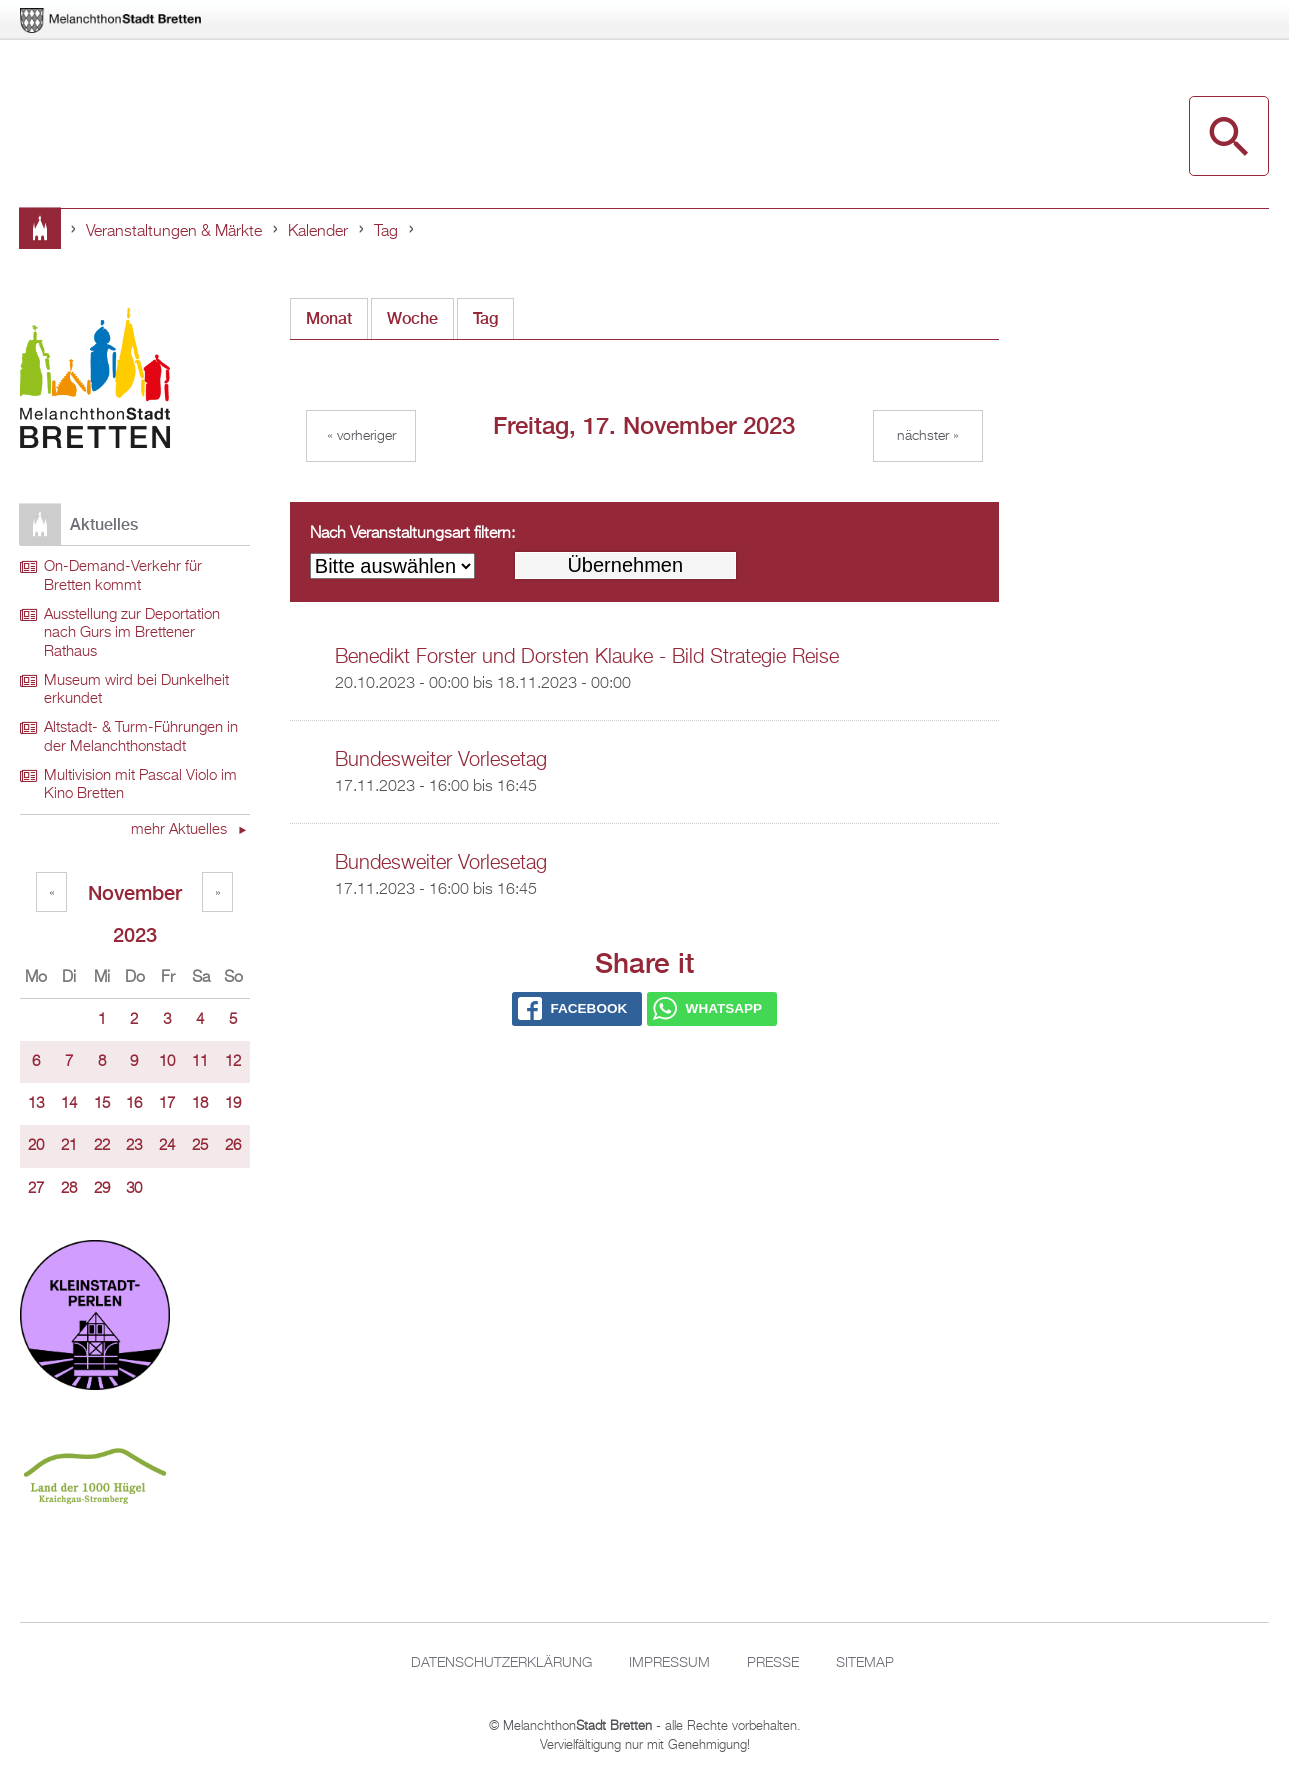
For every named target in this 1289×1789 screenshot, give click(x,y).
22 (102, 1146)
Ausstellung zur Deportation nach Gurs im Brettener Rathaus (132, 633)
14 (69, 1104)
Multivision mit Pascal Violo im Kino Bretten (140, 785)
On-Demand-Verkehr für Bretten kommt (123, 576)
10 (167, 1062)
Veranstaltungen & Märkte (174, 232)
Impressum (669, 1663)
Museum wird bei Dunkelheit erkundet (136, 690)
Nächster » (928, 436)
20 (36, 1146)
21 (69, 1146)
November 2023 (135, 896)
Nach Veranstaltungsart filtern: (412, 534)
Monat (329, 318)
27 (36, 1189)
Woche (412, 318)
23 (134, 1146)
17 (167, 1104)
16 (134, 1104)
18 (200, 1104)
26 (233, 1146)
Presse (773, 1663)
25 (200, 1146)
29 (102, 1189)
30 (134, 1189)
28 (69, 1189)
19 (233, 1104)
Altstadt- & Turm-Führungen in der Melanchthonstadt (141, 737)
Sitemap (865, 1663)
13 (36, 1104)
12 (233, 1062)
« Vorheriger (361, 436)
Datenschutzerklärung (501, 1663)
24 (167, 1146)
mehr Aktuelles (181, 830)
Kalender (318, 232)
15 (102, 1104)
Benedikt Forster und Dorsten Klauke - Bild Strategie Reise (587, 657)
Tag (386, 232)
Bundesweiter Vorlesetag (441, 760)
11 (200, 1062)
